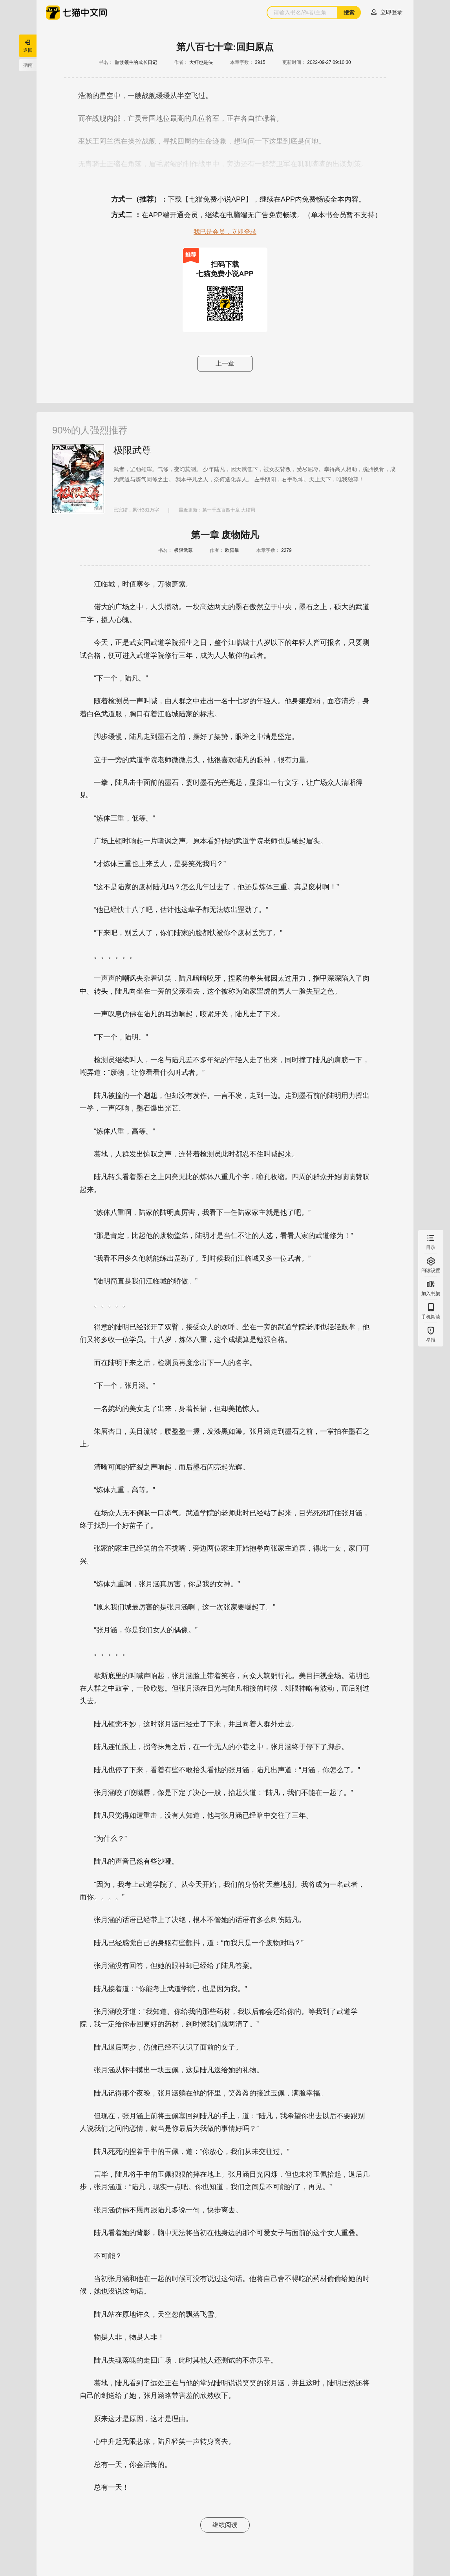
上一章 (225, 363)
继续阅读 (225, 2524)
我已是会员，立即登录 (225, 231)
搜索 (349, 12)
